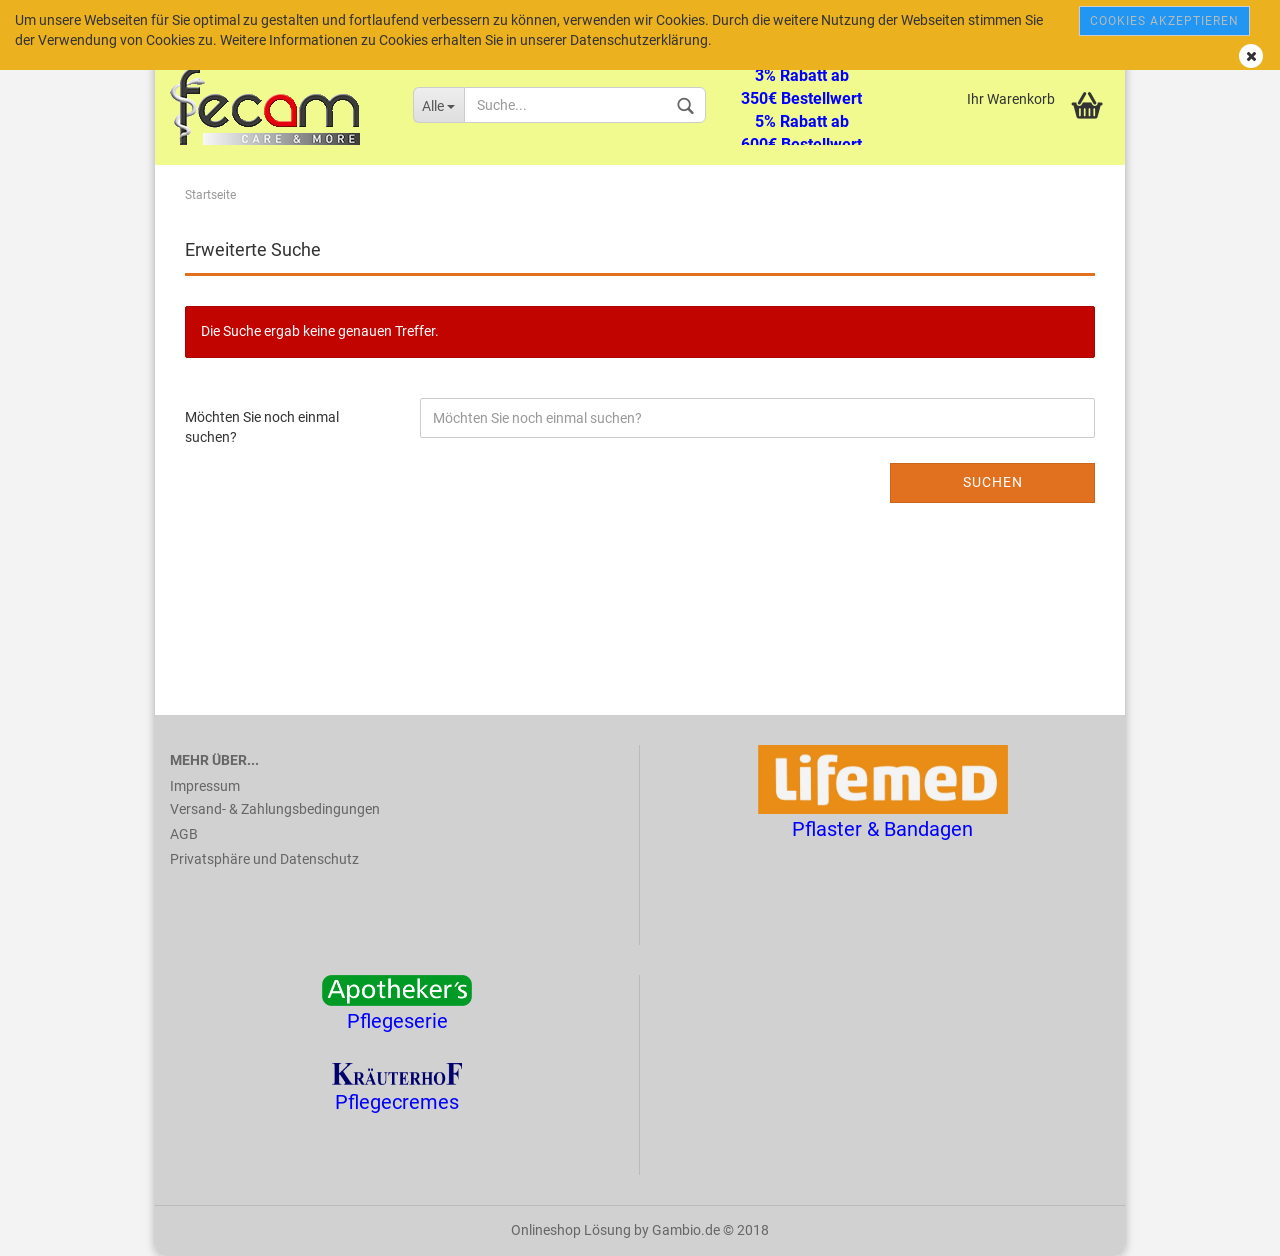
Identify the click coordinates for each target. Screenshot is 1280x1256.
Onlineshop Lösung (571, 1230)
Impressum (205, 786)
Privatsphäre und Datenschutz (264, 859)
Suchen (993, 482)
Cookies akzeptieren (1164, 21)
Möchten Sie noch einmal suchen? (262, 427)
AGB (184, 834)
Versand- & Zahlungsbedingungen (275, 809)
